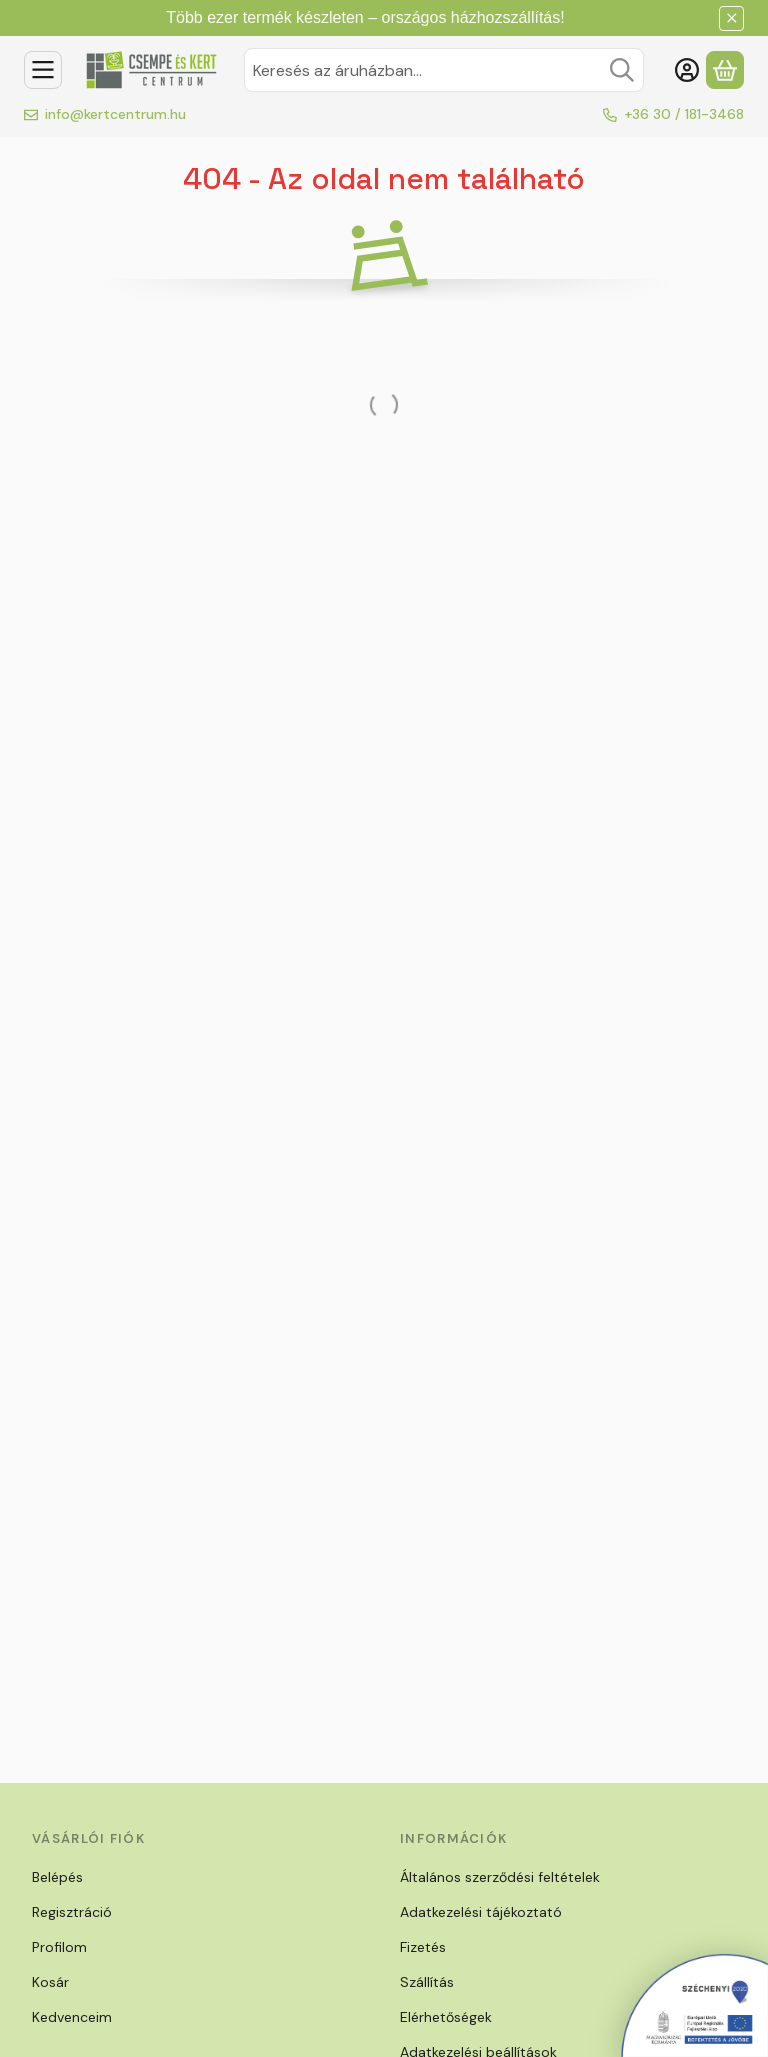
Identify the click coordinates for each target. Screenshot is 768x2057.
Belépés (57, 1877)
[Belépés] (687, 70)
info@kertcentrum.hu (115, 114)
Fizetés (423, 1947)
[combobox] (444, 70)
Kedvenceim (72, 2017)
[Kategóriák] (43, 70)
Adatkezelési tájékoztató (481, 1912)
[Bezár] (731, 18)
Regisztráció (72, 1912)
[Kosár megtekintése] (725, 70)
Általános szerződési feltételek (500, 1877)
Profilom (59, 1947)
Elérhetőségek (446, 2017)
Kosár (50, 1982)
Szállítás (427, 1982)
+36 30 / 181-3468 (684, 114)
